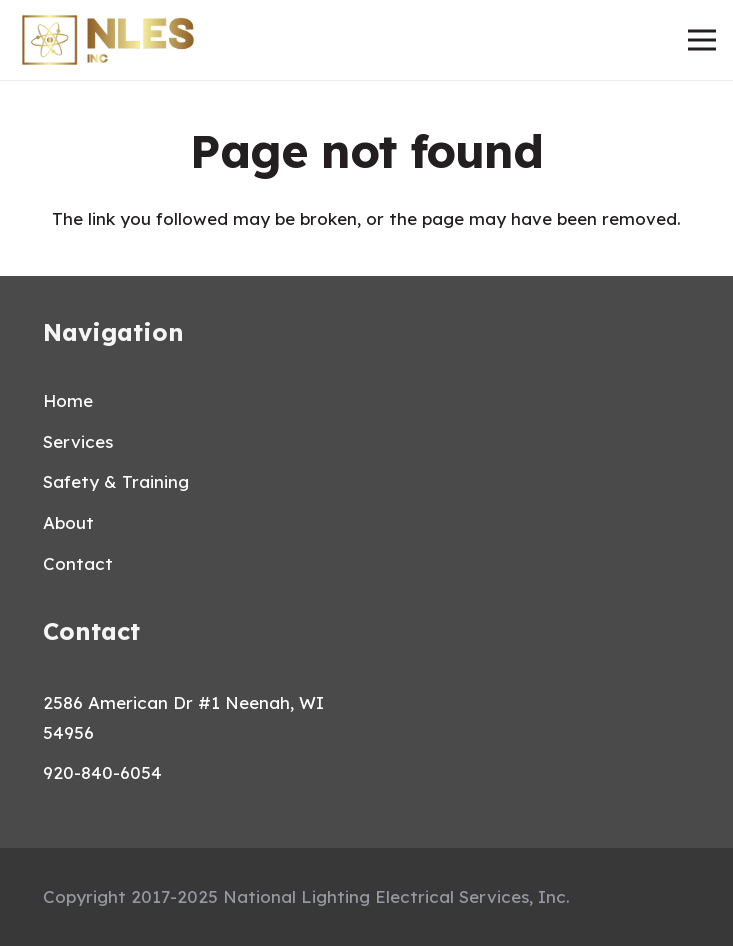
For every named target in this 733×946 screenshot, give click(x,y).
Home (68, 400)
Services (78, 441)
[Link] (108, 40)
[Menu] (701, 40)
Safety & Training (116, 481)
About (68, 522)
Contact (78, 563)
